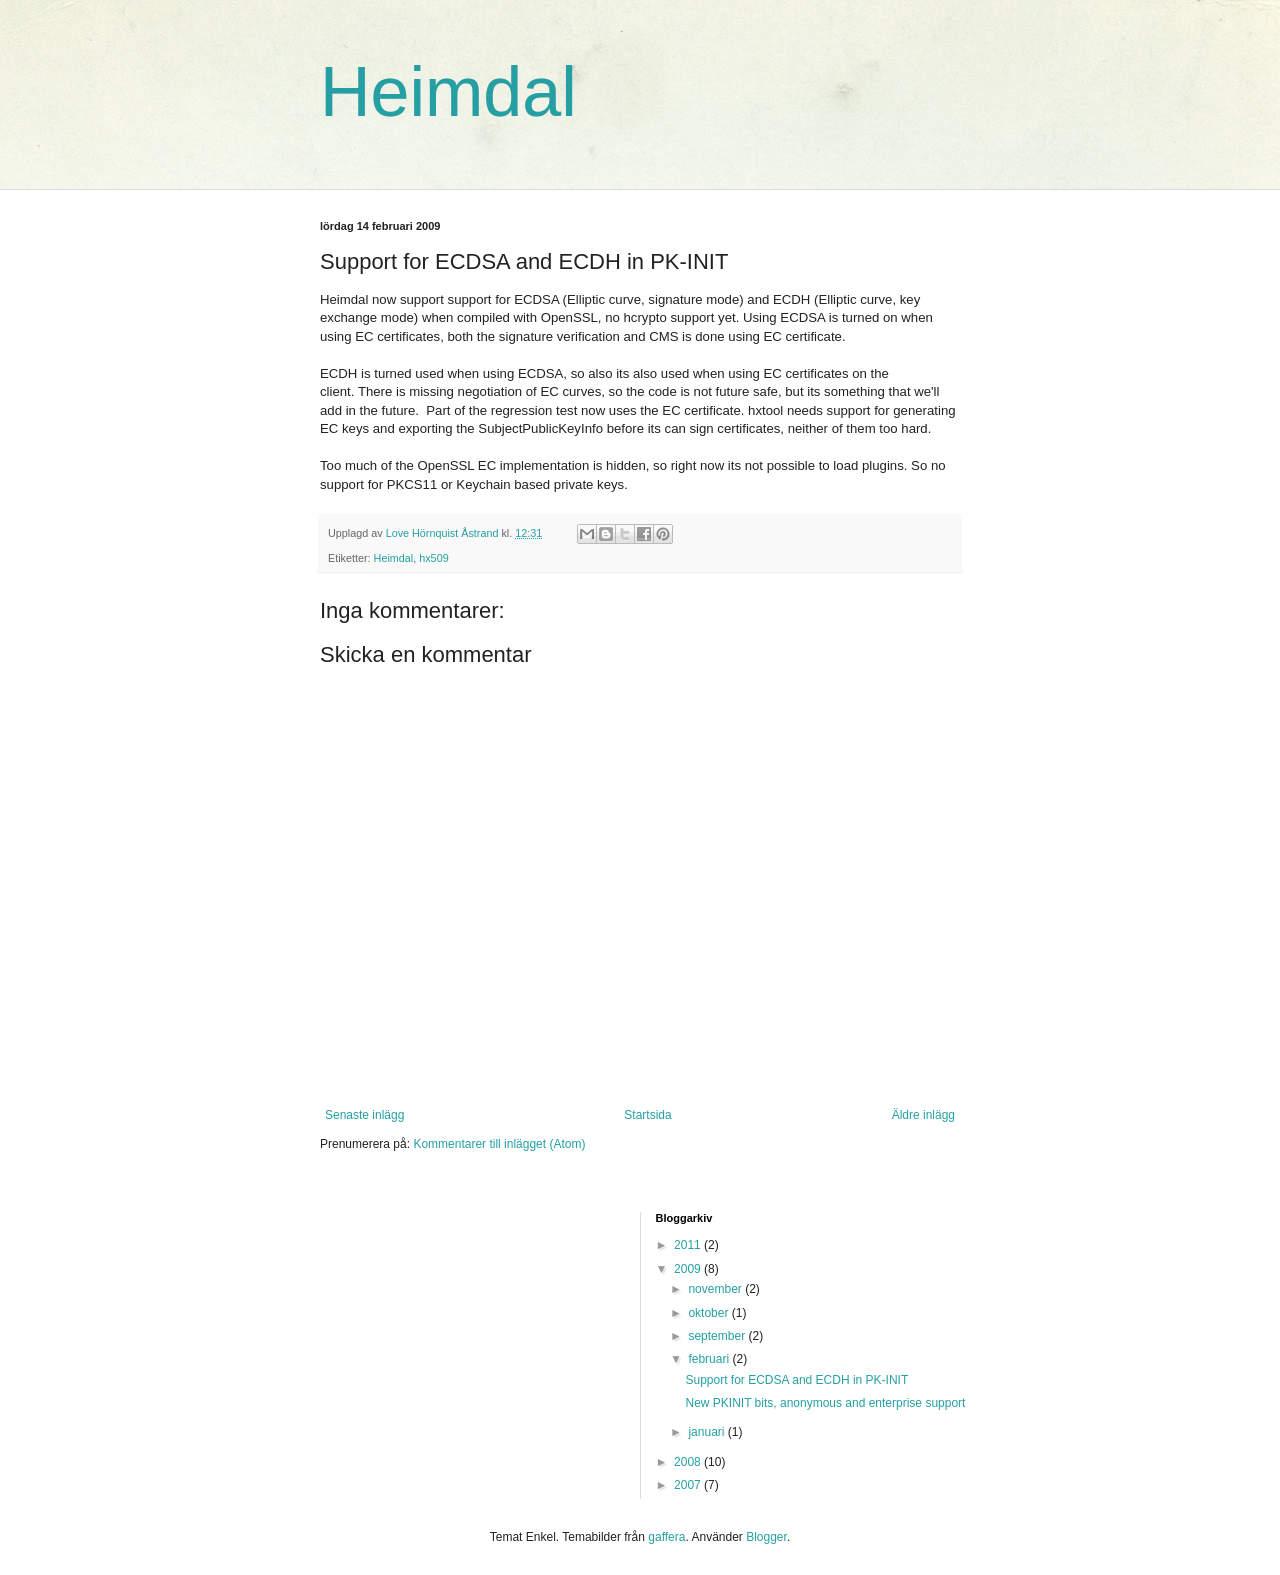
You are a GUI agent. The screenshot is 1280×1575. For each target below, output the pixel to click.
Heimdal (448, 92)
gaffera (666, 1537)
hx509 (433, 558)
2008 (689, 1462)
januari (707, 1432)
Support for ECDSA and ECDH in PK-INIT (796, 1380)
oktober (709, 1313)
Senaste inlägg (364, 1115)
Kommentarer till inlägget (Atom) (499, 1144)
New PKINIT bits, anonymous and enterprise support (825, 1403)
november (716, 1289)
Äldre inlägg (923, 1115)
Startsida (647, 1115)
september (718, 1336)
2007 (689, 1485)
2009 (689, 1269)
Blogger (766, 1537)
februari (710, 1359)
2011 (689, 1245)
